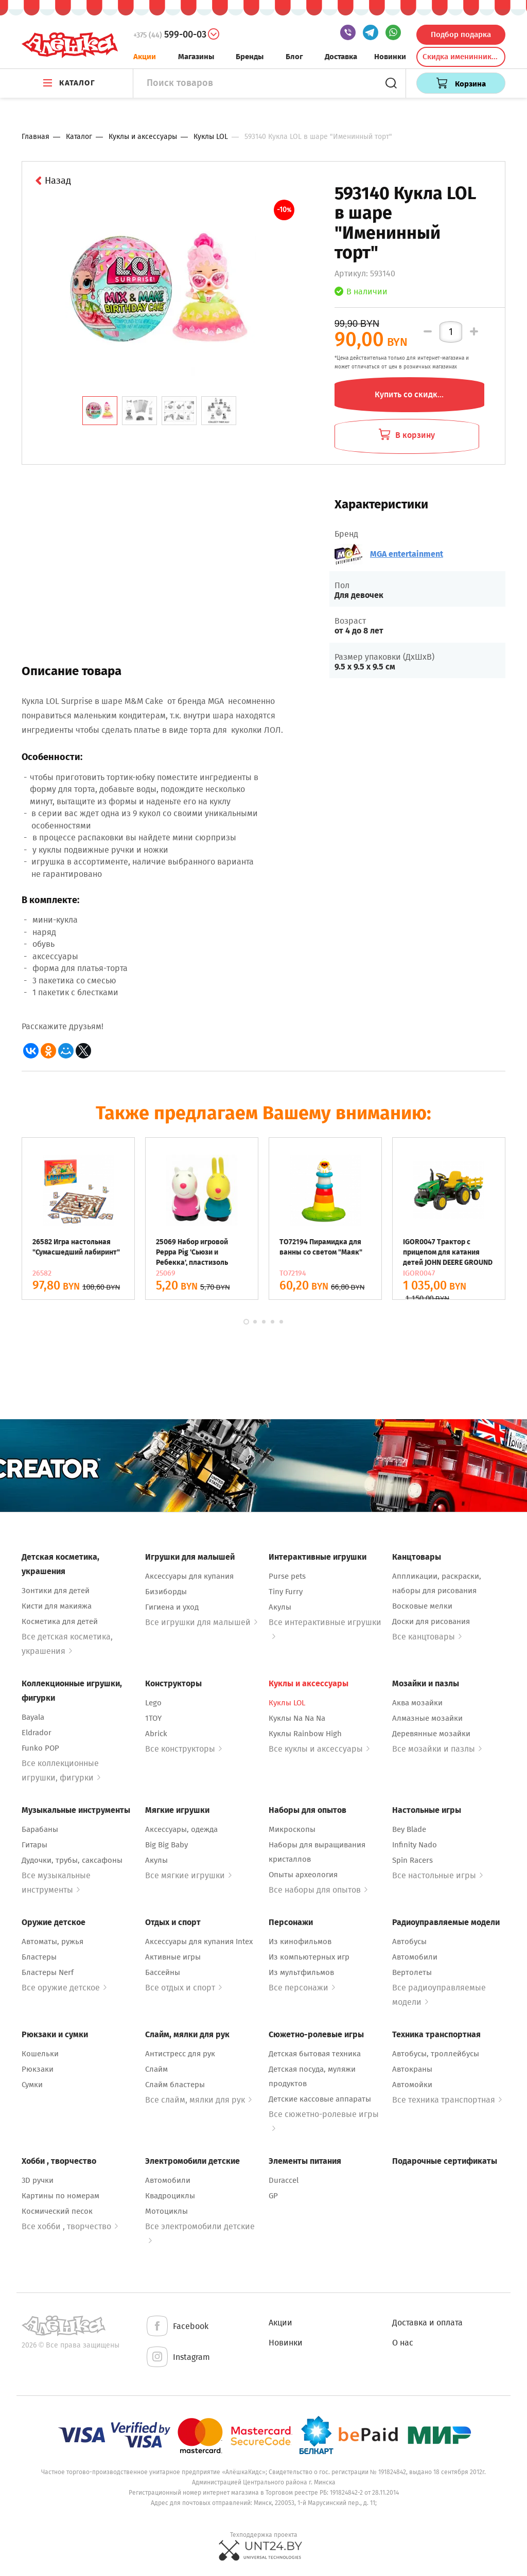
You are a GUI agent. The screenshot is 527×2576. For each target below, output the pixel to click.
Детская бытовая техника (315, 2053)
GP (273, 2195)
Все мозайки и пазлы (437, 1749)
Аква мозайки (417, 1702)
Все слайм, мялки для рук (198, 2100)
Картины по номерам (60, 2195)
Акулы (280, 1607)
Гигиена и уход (172, 1607)
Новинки (390, 56)
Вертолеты (412, 1972)
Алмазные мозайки (427, 1718)
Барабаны (40, 1829)
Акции (144, 56)
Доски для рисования (431, 1621)
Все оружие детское (64, 1987)
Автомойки (412, 2084)
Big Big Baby (166, 1844)
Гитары (34, 1844)
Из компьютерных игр (309, 1957)
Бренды (250, 56)
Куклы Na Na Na (297, 1718)
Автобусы (409, 1941)
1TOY (153, 1718)
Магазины (196, 56)
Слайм (156, 2069)
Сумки (32, 2084)
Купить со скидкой (411, 394)
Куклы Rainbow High (305, 1733)
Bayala (33, 1717)
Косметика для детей (60, 1621)
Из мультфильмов (301, 1972)
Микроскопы (292, 1829)
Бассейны (162, 1972)
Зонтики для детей (56, 1590)
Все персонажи (302, 1987)
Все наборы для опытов (318, 1890)
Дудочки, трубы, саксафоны (72, 1860)
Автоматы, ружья (52, 1941)
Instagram (177, 2357)
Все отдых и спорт (183, 1987)
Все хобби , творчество (70, 2226)
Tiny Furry (286, 1591)
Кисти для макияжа (57, 1606)
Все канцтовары (427, 1637)
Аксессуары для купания (189, 1576)
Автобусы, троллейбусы (435, 2053)
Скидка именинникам (462, 56)
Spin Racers (412, 1860)
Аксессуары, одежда (181, 1829)
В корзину (407, 434)
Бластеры (39, 1957)
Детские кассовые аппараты (320, 2099)
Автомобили (414, 1957)
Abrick (156, 1733)
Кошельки (40, 2053)
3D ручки (38, 2180)
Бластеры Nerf (48, 1972)
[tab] (100, 411)
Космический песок (57, 2211)
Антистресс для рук (180, 2053)
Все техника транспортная (447, 2100)
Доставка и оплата (427, 2322)
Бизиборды (166, 1591)
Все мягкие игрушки (188, 1875)
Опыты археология (303, 1874)
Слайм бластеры (175, 2084)
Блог (294, 56)
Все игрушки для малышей (201, 1622)
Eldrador (36, 1732)
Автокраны (412, 2069)
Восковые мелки (422, 1606)
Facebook (176, 2327)
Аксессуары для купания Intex (199, 1941)
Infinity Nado (414, 1844)
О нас (402, 2343)
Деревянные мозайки (431, 1733)
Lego (153, 1702)
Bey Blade (409, 1829)
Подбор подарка (461, 34)
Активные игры (173, 1957)
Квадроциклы (170, 2195)
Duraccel (283, 2180)
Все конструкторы (183, 1749)
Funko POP (40, 1748)
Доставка (341, 56)
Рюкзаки (38, 2069)
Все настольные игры (437, 1875)
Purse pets (287, 1576)
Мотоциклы (166, 2211)
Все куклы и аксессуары (319, 1749)
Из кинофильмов (300, 1941)
